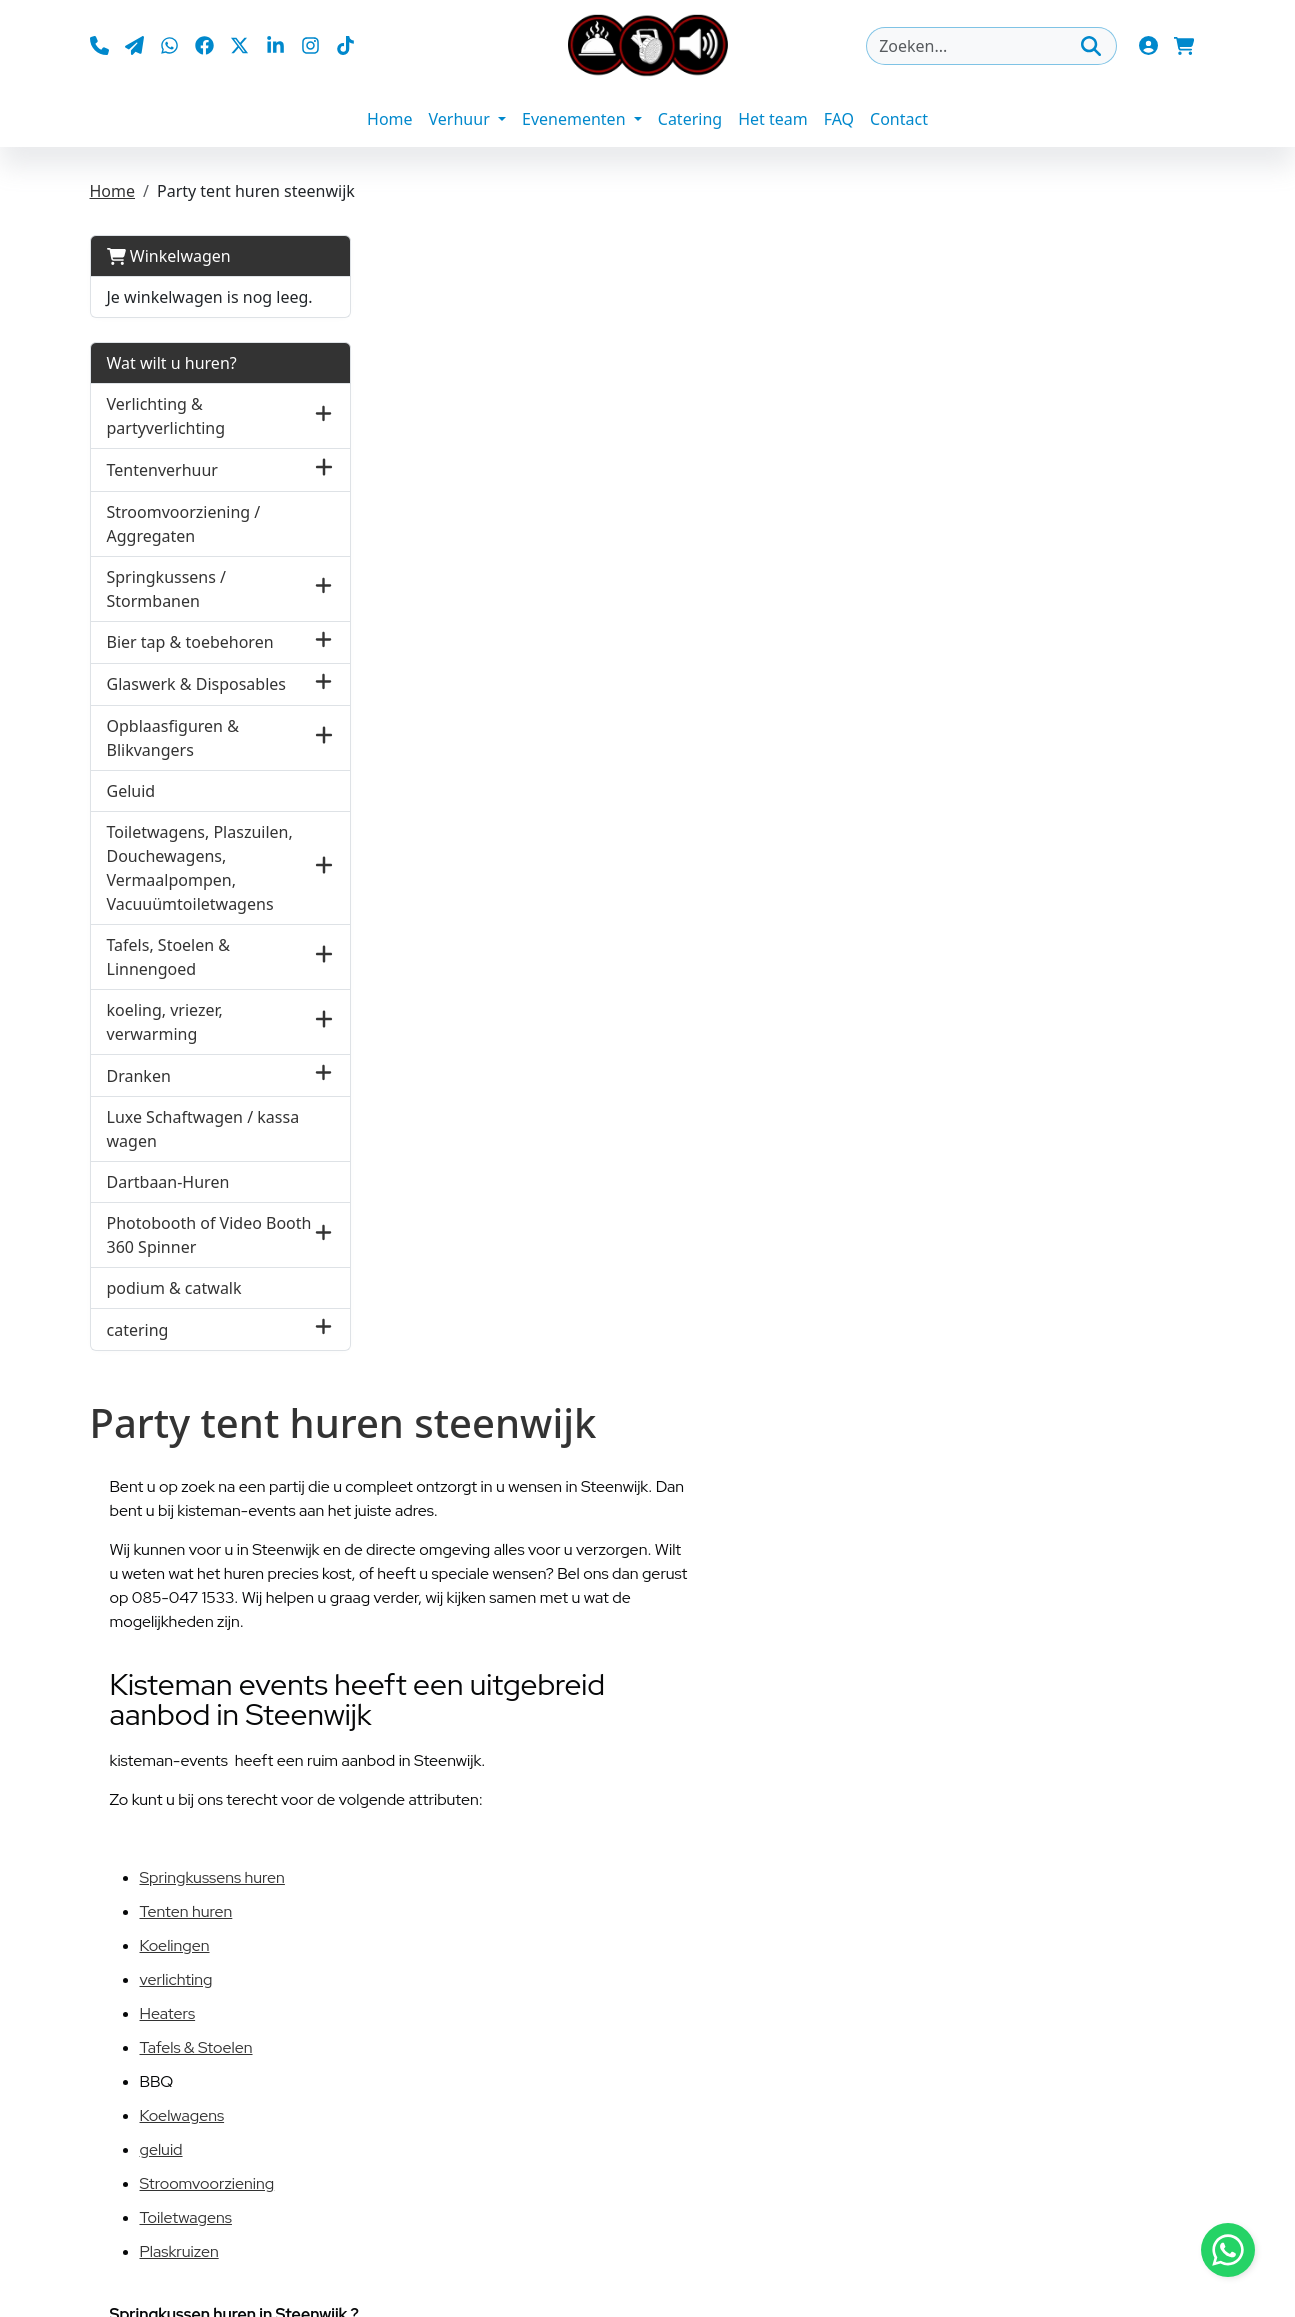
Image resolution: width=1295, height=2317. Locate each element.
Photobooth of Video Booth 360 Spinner (209, 1235)
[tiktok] (345, 45)
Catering (690, 120)
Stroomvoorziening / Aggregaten (184, 524)
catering (138, 1330)
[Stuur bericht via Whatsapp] (1228, 2250)
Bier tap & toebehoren (190, 642)
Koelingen (175, 1945)
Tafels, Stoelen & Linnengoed (169, 957)
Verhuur (461, 120)
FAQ (839, 120)
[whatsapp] (169, 45)
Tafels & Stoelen (196, 2047)
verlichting (176, 1979)
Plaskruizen (179, 2251)
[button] (324, 416)
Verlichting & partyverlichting (166, 417)
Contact (899, 120)
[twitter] (240, 45)
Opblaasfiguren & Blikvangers (173, 738)
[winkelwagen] (1185, 45)
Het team (773, 120)
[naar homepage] (648, 45)
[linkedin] (275, 45)
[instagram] (310, 45)
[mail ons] (134, 45)
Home (390, 120)
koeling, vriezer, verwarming (165, 1022)
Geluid (131, 791)
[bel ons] (99, 45)
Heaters (168, 2013)
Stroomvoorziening (207, 2183)
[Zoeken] (1091, 46)
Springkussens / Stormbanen (167, 589)
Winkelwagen (169, 257)
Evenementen (576, 120)
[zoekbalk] (991, 46)
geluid (161, 2149)
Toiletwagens (186, 2217)
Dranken (139, 1076)
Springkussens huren (212, 1877)
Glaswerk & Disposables (197, 684)
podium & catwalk (174, 1288)
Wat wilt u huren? (172, 364)
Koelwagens (182, 2115)
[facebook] (204, 45)
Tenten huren (186, 1911)
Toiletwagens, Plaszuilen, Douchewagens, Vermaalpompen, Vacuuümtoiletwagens (200, 868)
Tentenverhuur (162, 470)
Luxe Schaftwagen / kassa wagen (203, 1129)
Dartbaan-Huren (168, 1182)
